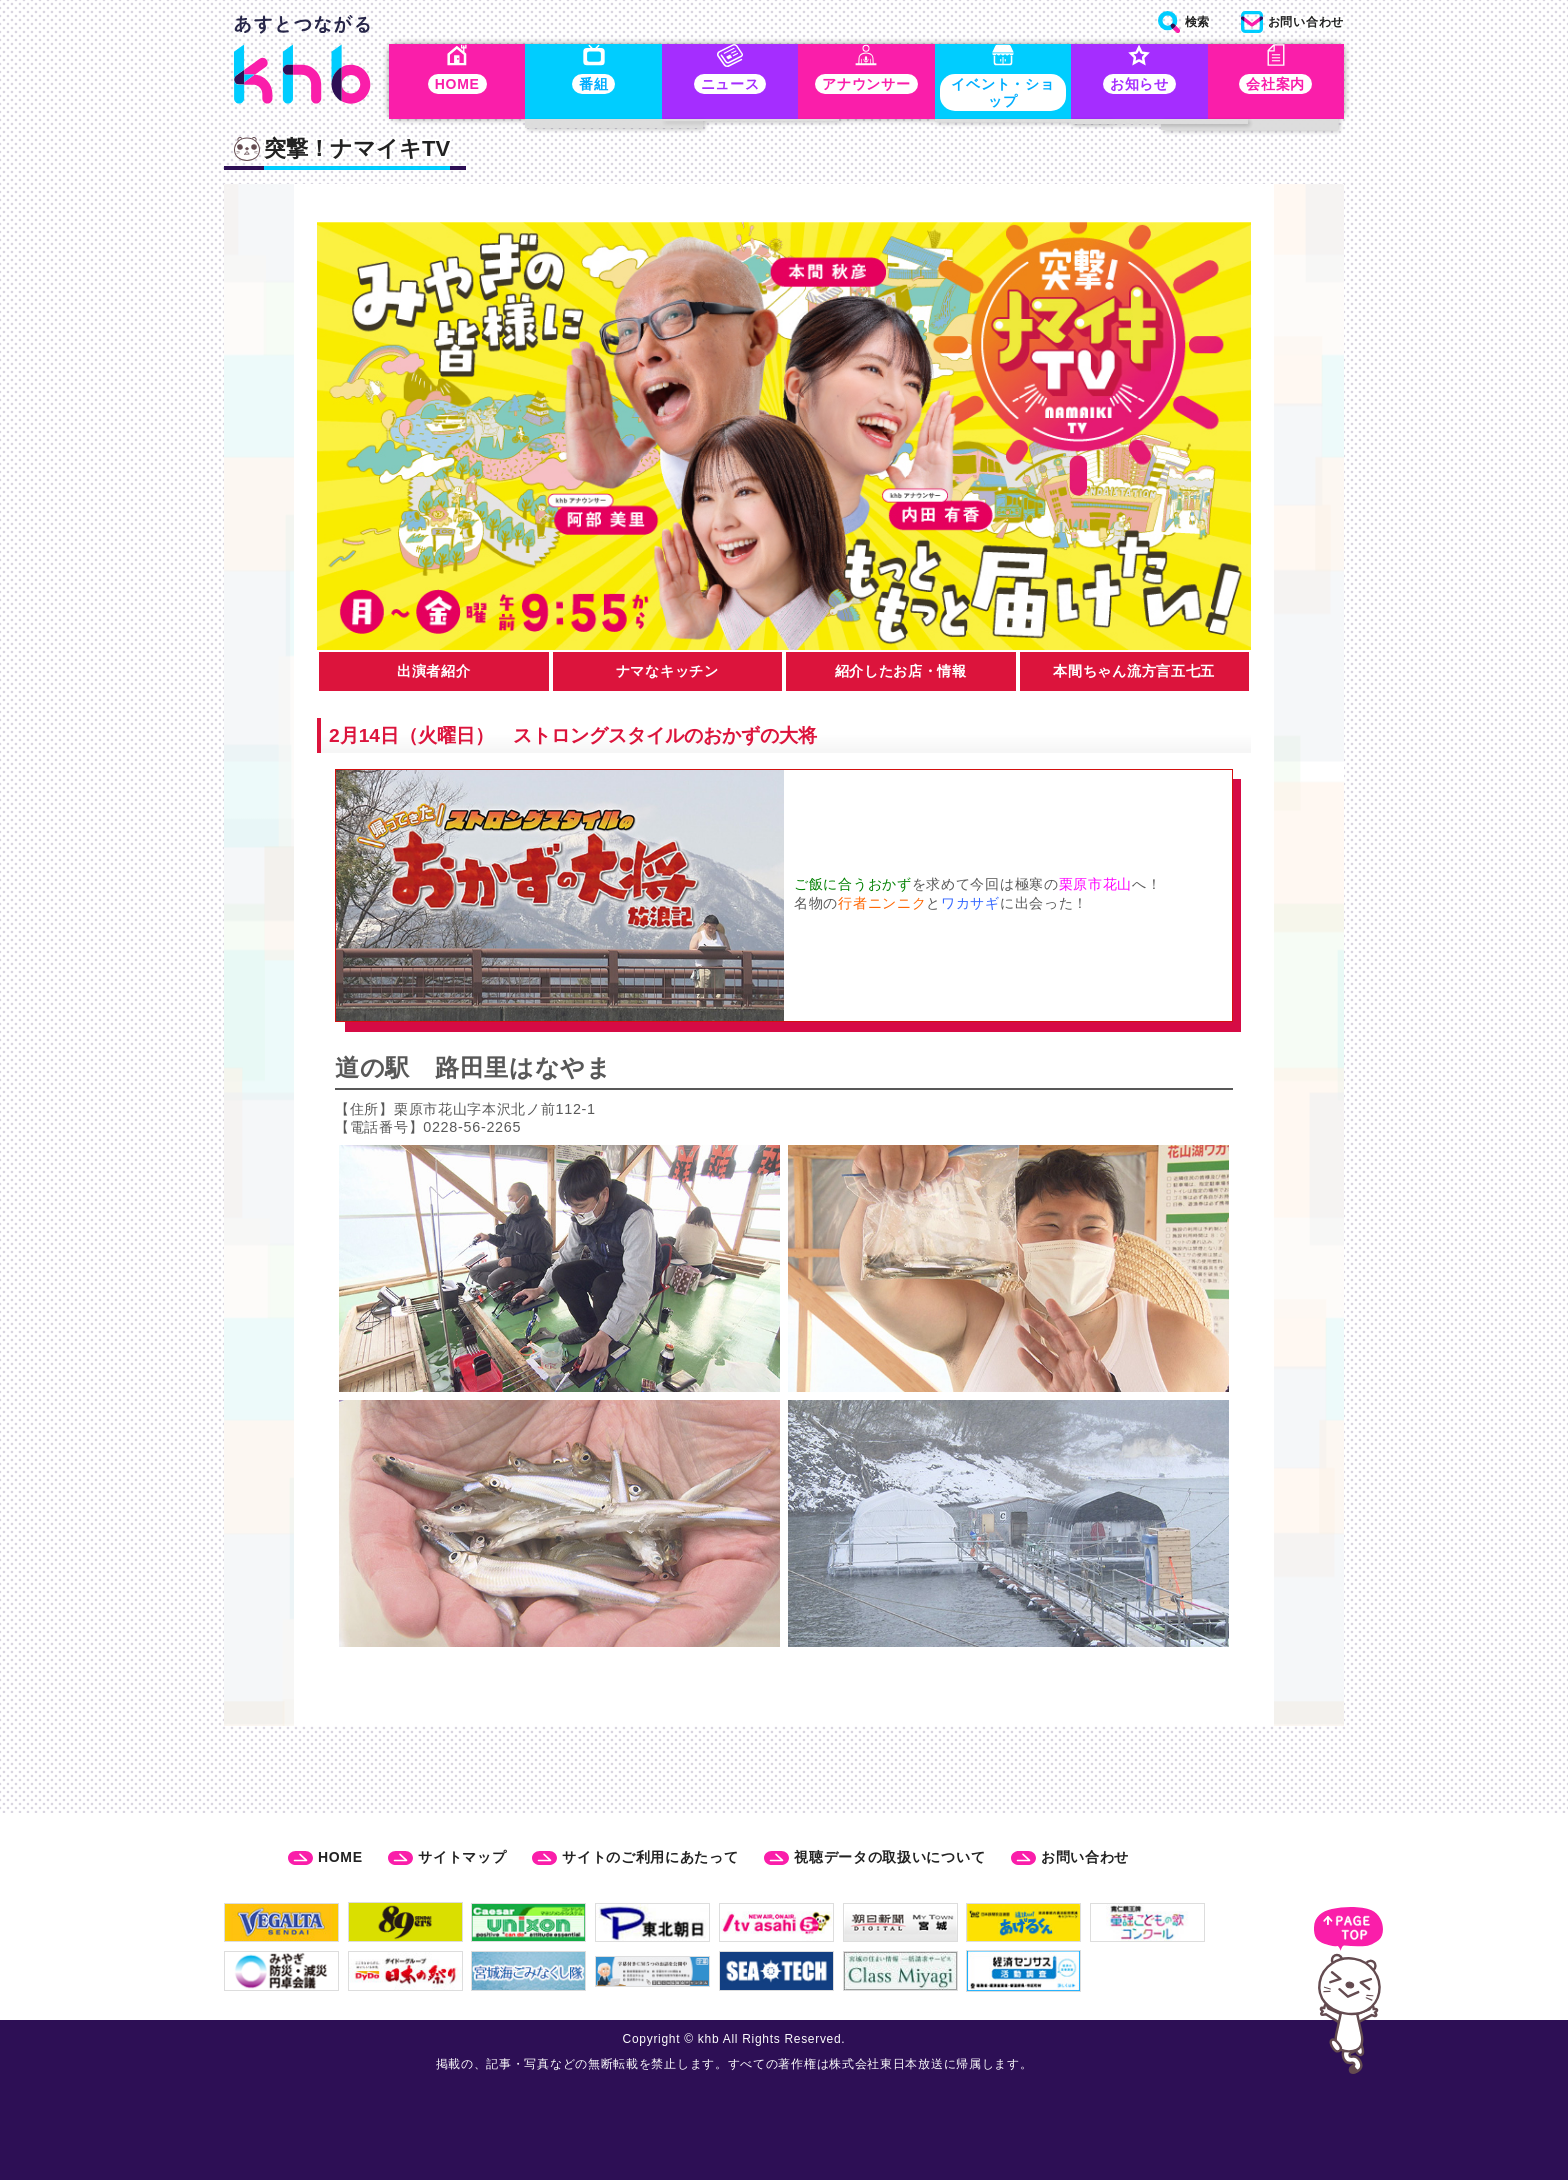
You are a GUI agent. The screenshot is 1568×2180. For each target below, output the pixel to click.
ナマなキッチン (667, 675)
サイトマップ (462, 1857)
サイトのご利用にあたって (650, 1857)
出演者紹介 (434, 675)
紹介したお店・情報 (901, 675)
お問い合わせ (1085, 1857)
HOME (340, 1857)
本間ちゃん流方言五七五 (1134, 675)
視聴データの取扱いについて (889, 1857)
